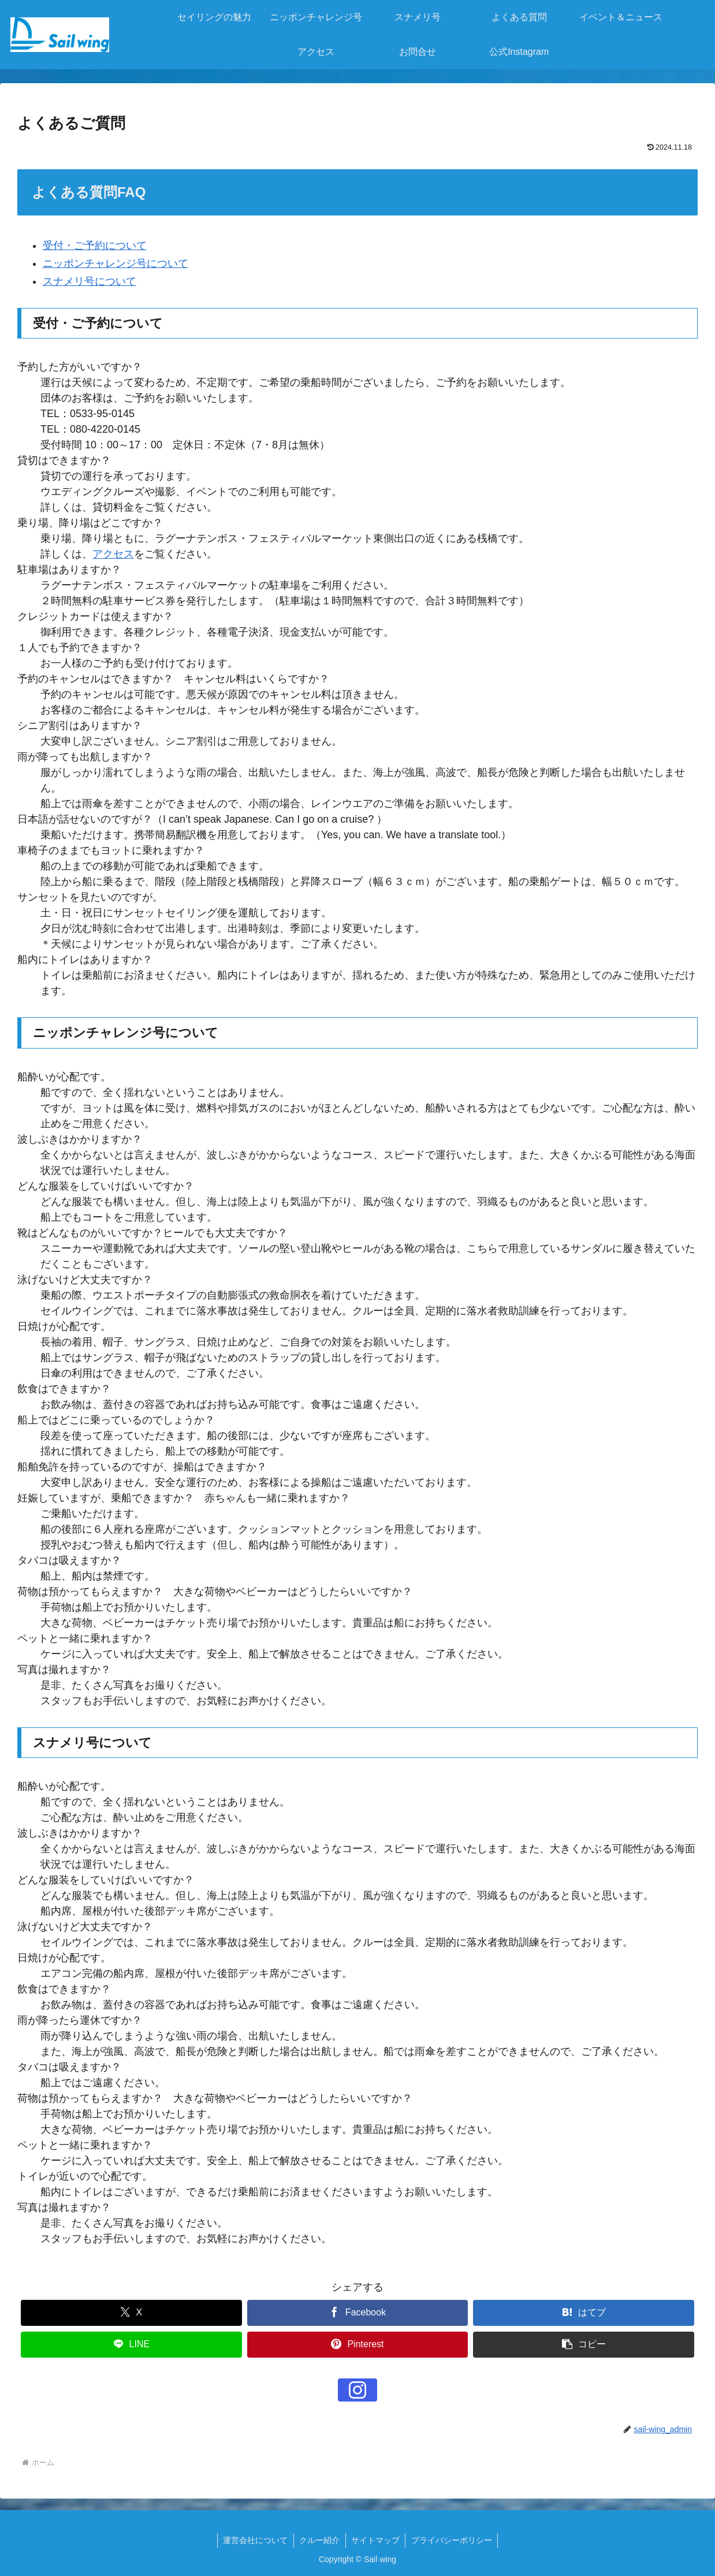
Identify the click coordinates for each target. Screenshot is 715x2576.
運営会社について (254, 2540)
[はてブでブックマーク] (583, 2313)
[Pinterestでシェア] (357, 2345)
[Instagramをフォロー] (357, 2390)
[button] (583, 2345)
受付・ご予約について (95, 245)
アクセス (113, 554)
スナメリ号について (89, 281)
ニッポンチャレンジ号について (115, 263)
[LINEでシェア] (131, 2345)
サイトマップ (376, 2540)
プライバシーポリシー (452, 2540)
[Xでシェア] (131, 2313)
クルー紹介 (319, 2540)
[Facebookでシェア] (357, 2313)
